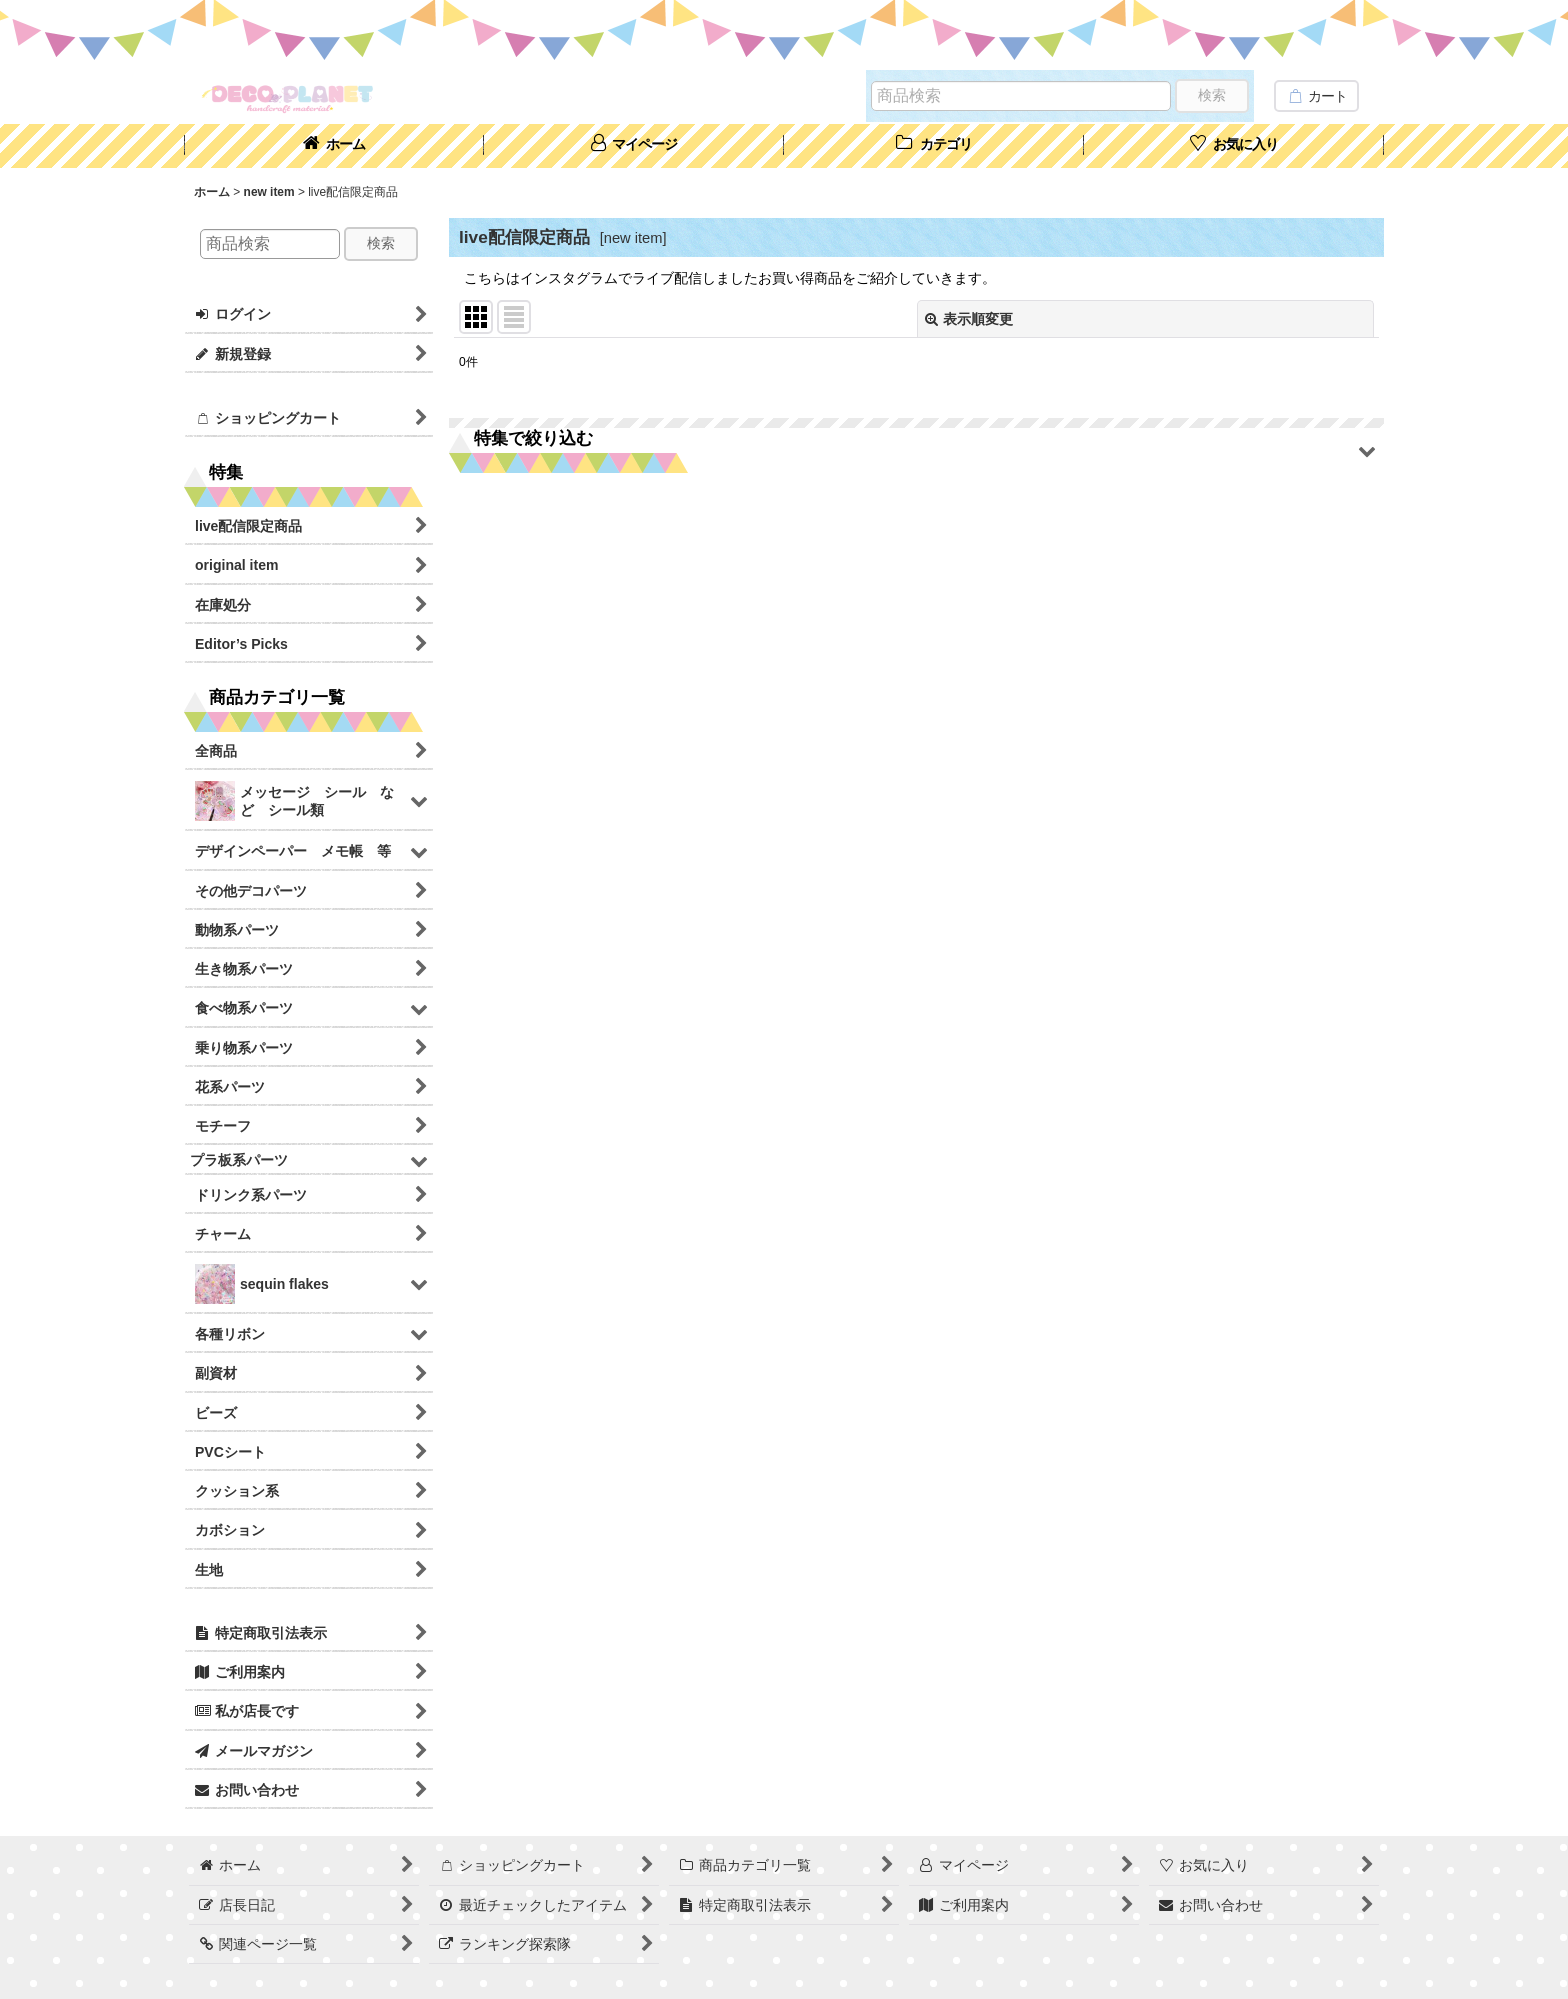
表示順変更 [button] (969, 319)
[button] (916, 451)
